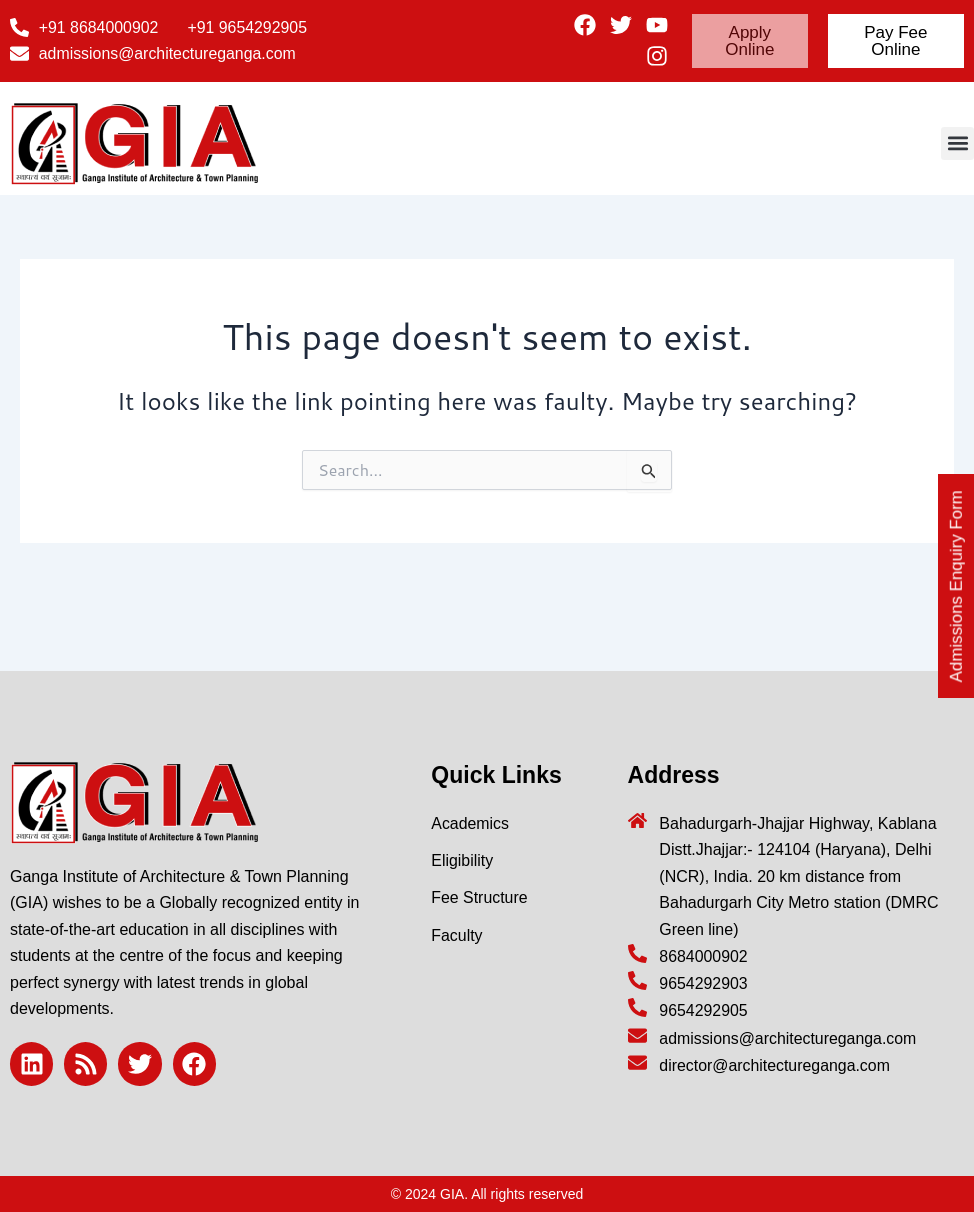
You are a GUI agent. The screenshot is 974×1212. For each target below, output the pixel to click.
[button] (957, 143)
